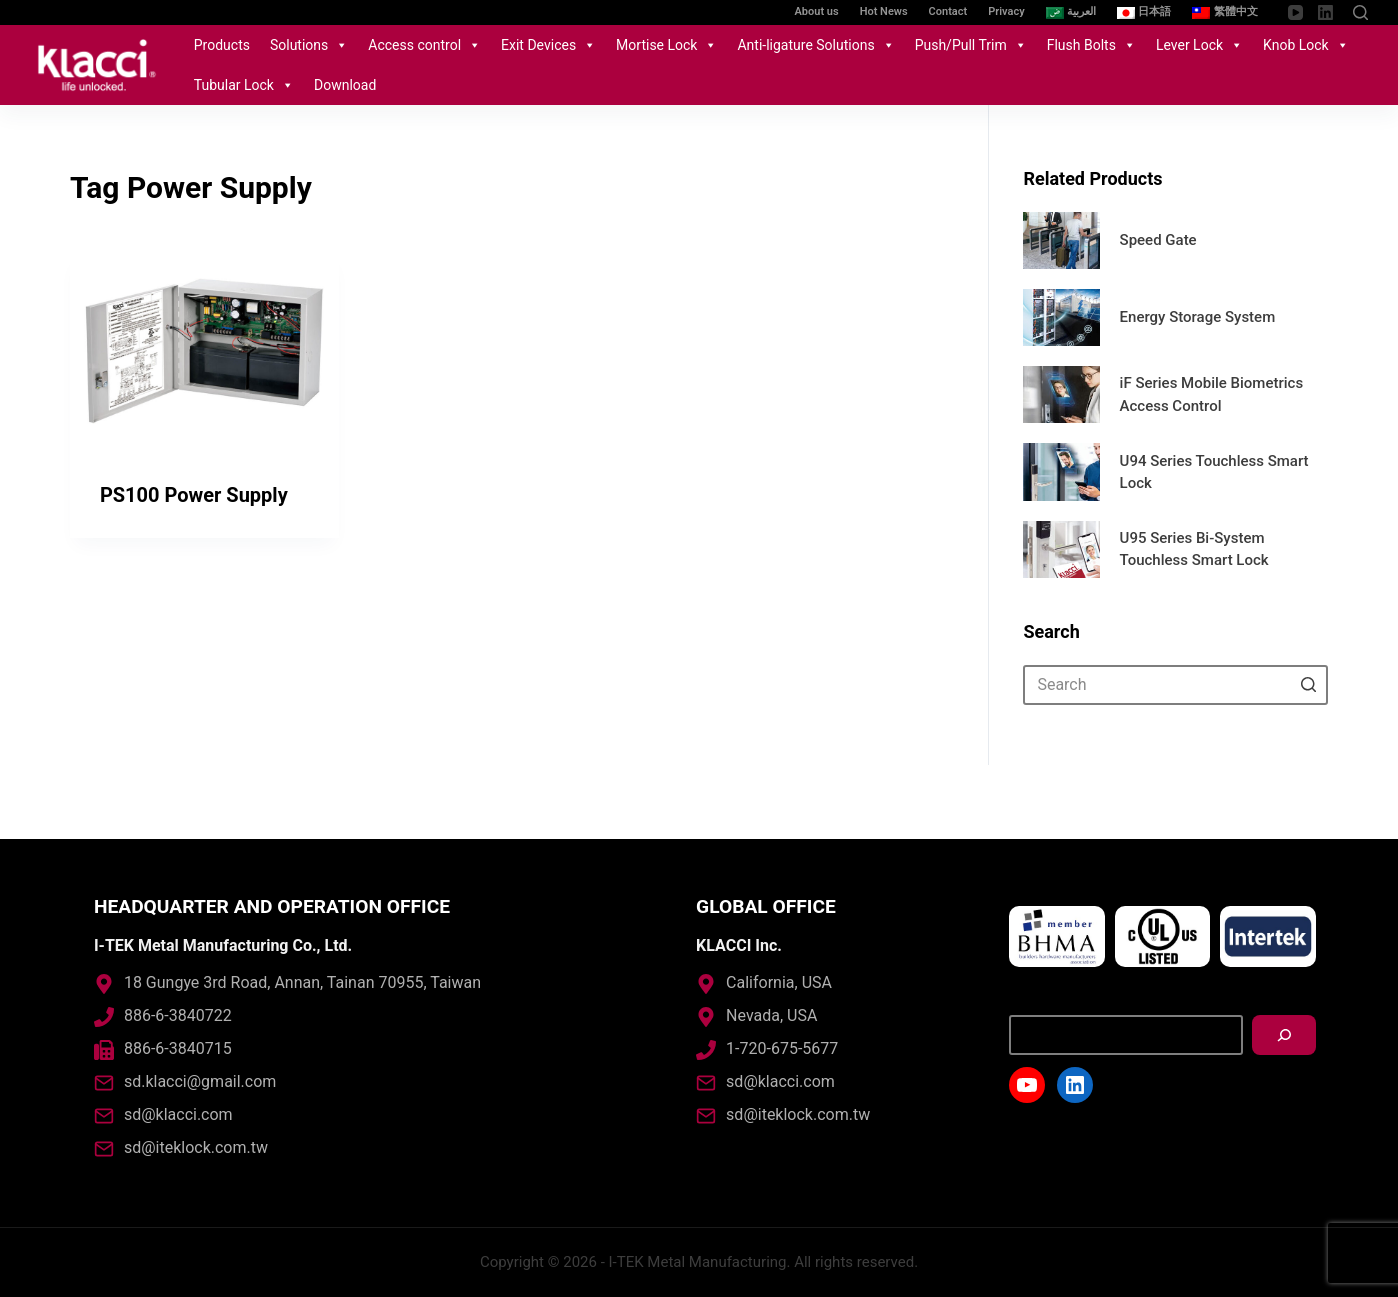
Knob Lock (1306, 45)
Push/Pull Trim (971, 45)
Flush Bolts (1091, 45)
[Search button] (1308, 685)
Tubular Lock (244, 85)
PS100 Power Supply (194, 495)
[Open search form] (1360, 12)
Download (345, 85)
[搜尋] (1284, 1035)
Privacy (1006, 11)
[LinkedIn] (1325, 12)
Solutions (309, 45)
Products (222, 45)
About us (817, 11)
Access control (424, 45)
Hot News (884, 11)
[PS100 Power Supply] (204, 351)
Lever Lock (1199, 45)
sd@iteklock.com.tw (196, 1147)
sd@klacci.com (178, 1114)
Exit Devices (548, 45)
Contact (948, 11)
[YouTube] (1295, 12)
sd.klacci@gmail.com (200, 1081)
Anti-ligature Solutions (815, 45)
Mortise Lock (666, 45)
